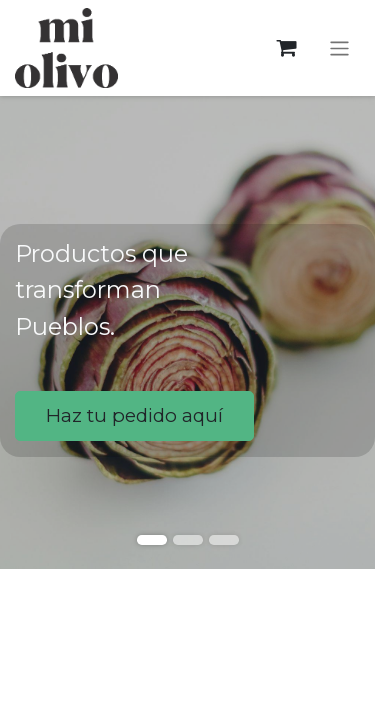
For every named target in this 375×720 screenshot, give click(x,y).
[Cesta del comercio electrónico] (286, 48)
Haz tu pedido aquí (134, 415)
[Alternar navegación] (339, 47)
